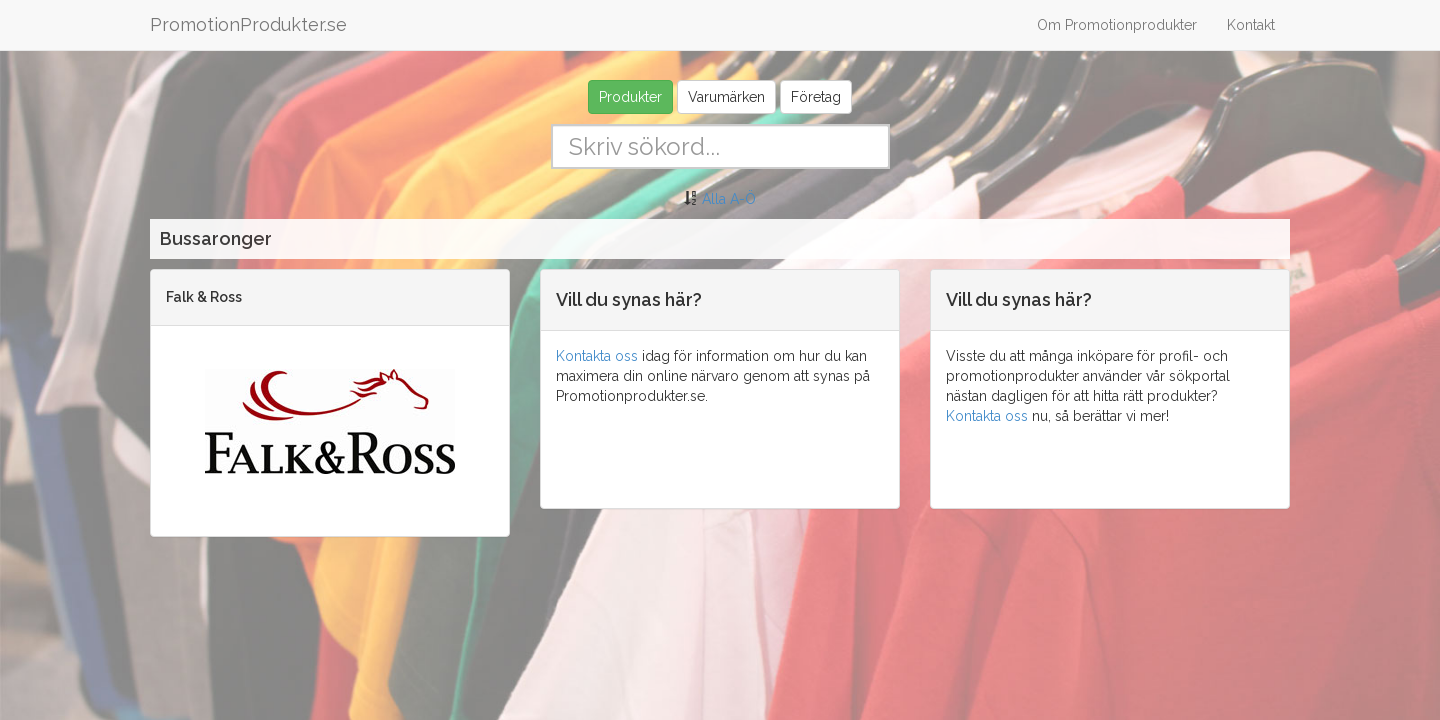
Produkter (630, 97)
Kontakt (1251, 25)
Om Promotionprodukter (1117, 25)
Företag (816, 97)
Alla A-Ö (729, 199)
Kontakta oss (597, 356)
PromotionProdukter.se (248, 24)
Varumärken (726, 97)
